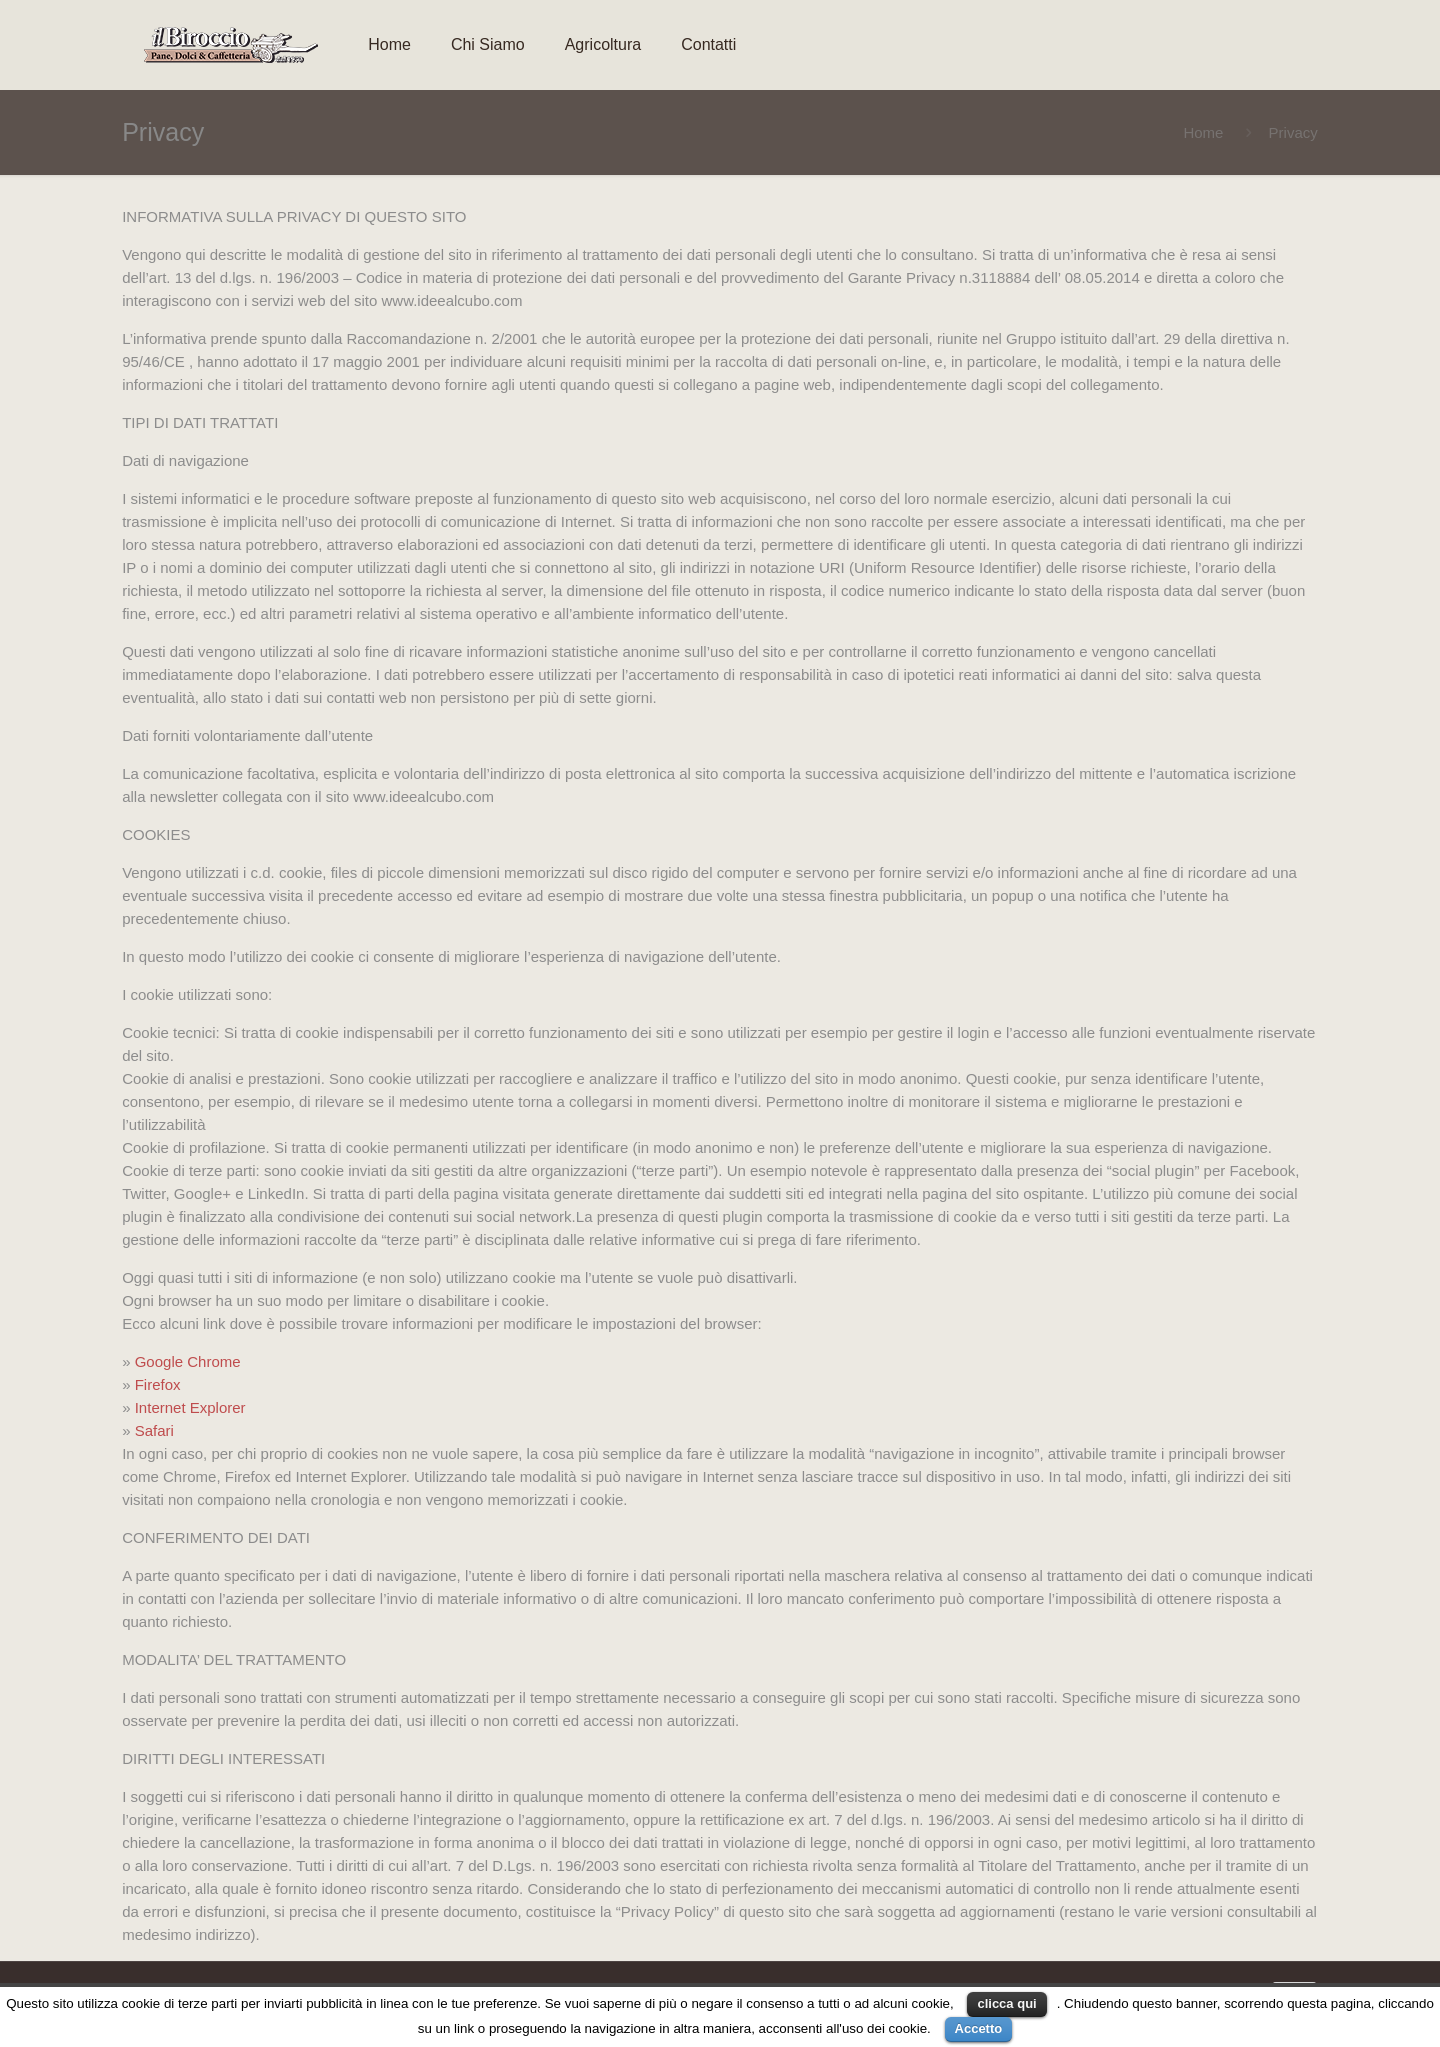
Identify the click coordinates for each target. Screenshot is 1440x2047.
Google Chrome (188, 1361)
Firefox (158, 1384)
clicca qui (1006, 2003)
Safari (154, 1430)
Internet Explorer (188, 1407)
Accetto (979, 2028)
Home (1203, 132)
